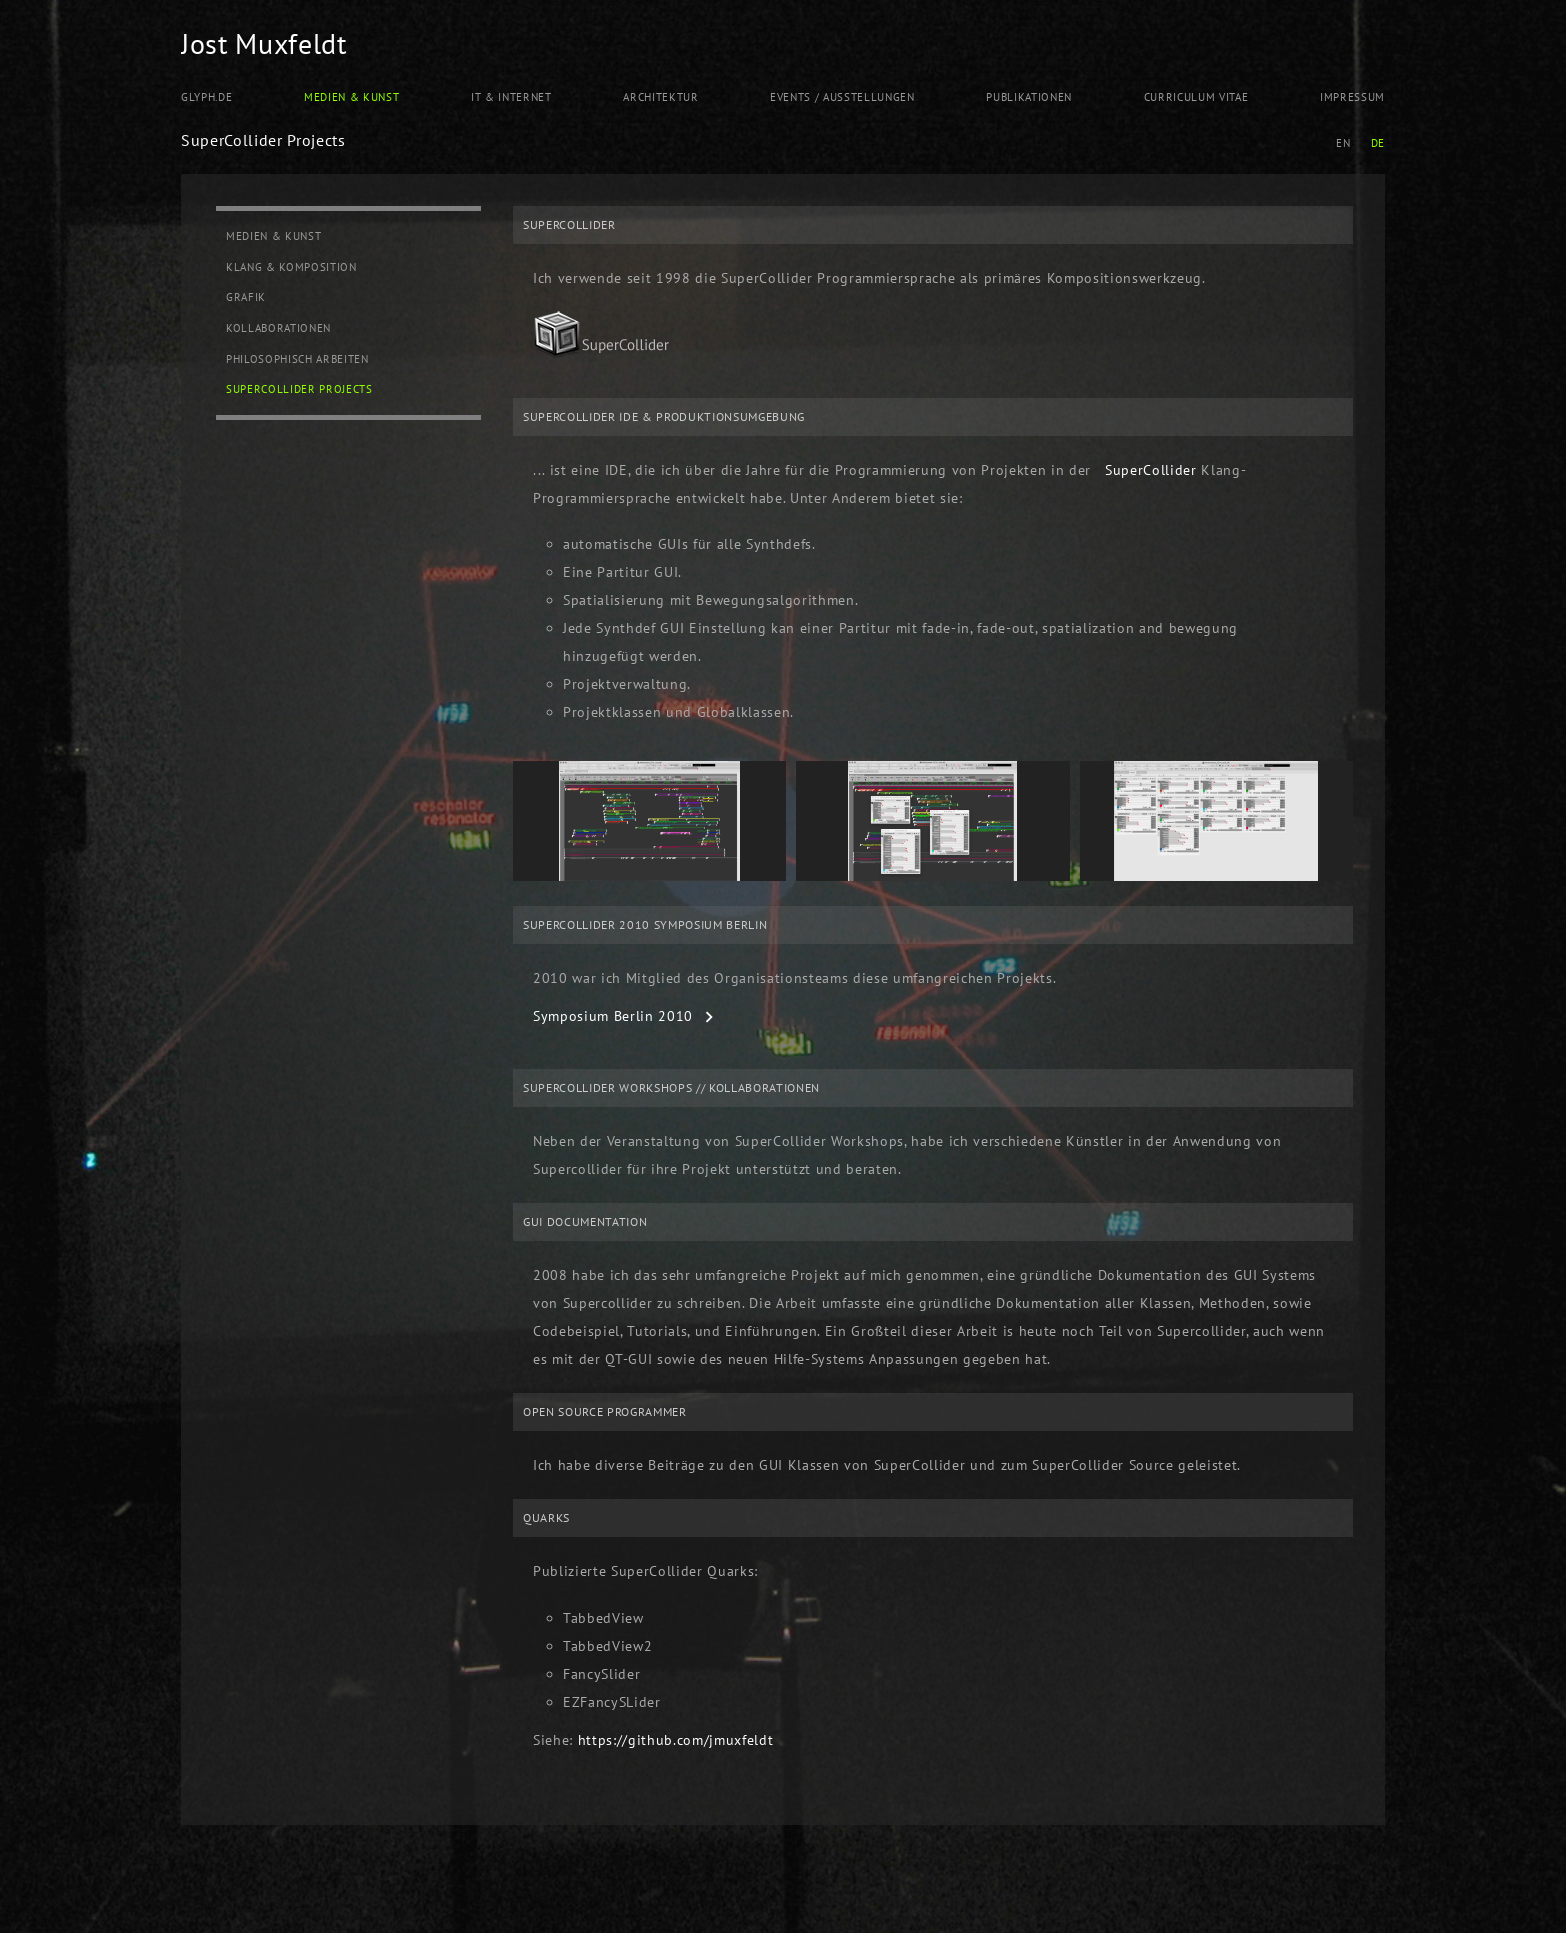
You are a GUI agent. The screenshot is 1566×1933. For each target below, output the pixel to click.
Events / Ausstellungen (842, 97)
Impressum (1352, 97)
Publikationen (1029, 97)
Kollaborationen (278, 328)
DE (1378, 143)
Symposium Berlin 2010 (613, 1016)
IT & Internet (511, 97)
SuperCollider (1151, 470)
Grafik (246, 297)
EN (1343, 143)
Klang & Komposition (291, 267)
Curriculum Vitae (1196, 97)
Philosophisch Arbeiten (297, 359)
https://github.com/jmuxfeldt (676, 1740)
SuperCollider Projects (299, 389)
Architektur (660, 97)
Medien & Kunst (351, 97)
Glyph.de (206, 97)
